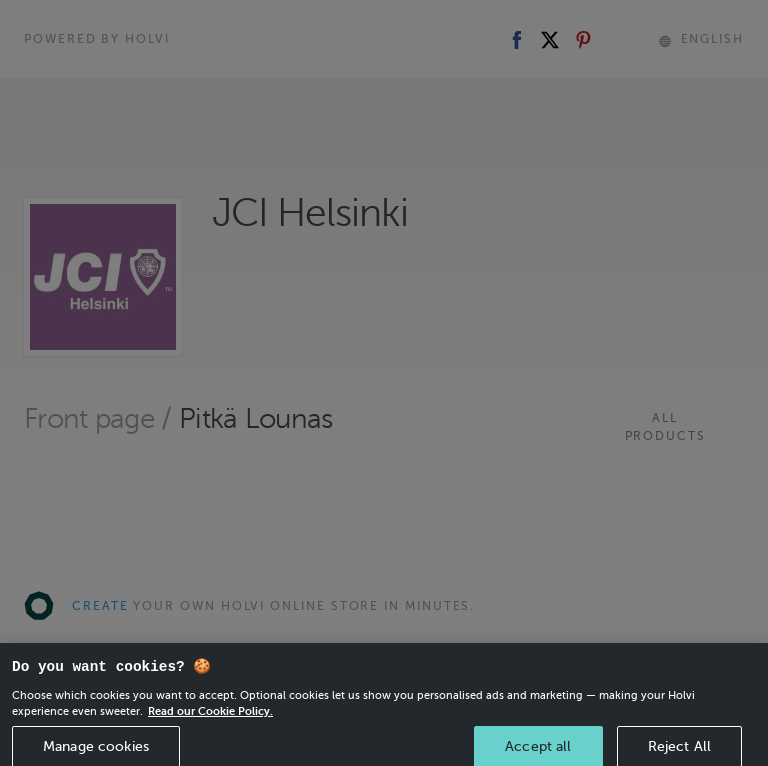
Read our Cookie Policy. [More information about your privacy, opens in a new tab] (210, 719)
